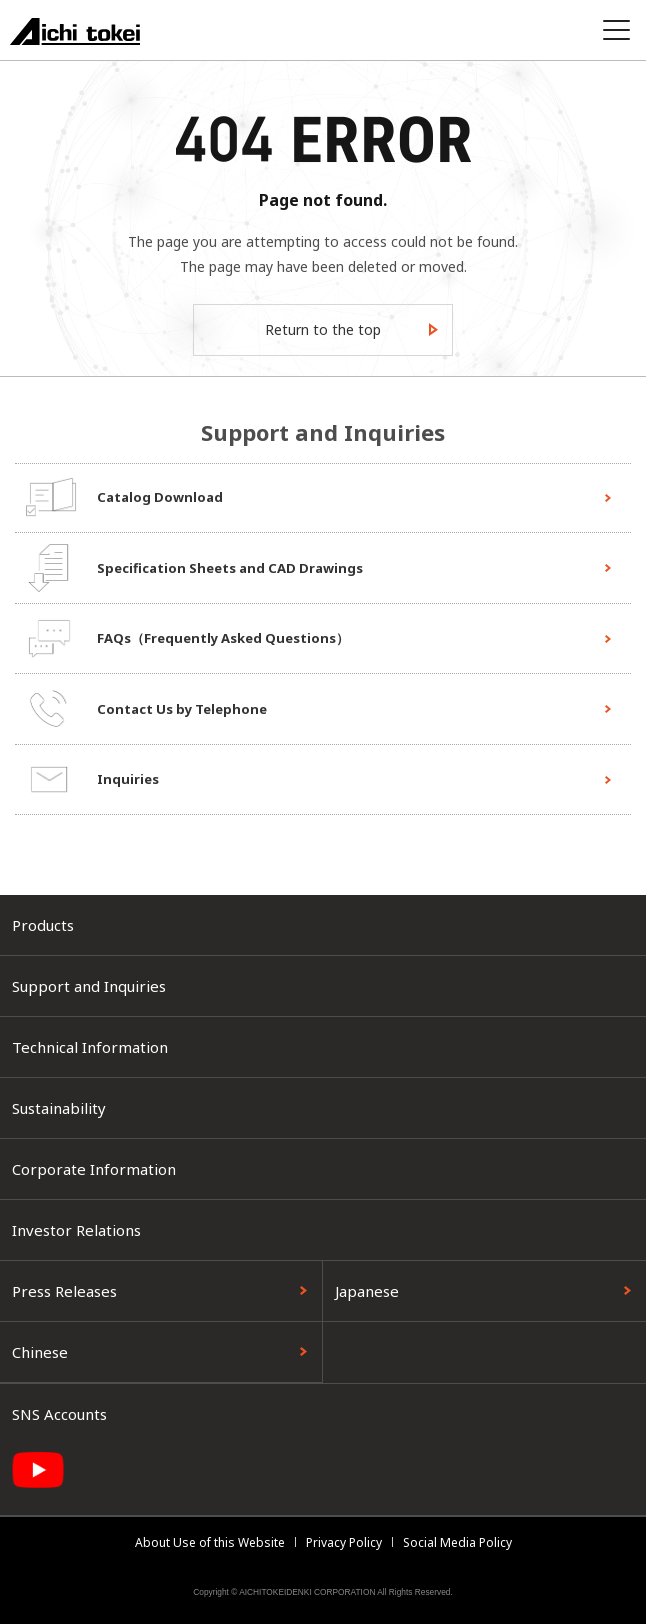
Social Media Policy (457, 1542)
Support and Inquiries (89, 986)
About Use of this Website (210, 1542)
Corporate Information (94, 1169)
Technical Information (90, 1047)
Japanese (367, 1291)
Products (43, 925)
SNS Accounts (59, 1414)
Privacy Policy (344, 1542)
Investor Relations (76, 1230)
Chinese (40, 1352)
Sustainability (59, 1108)
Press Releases (64, 1291)
